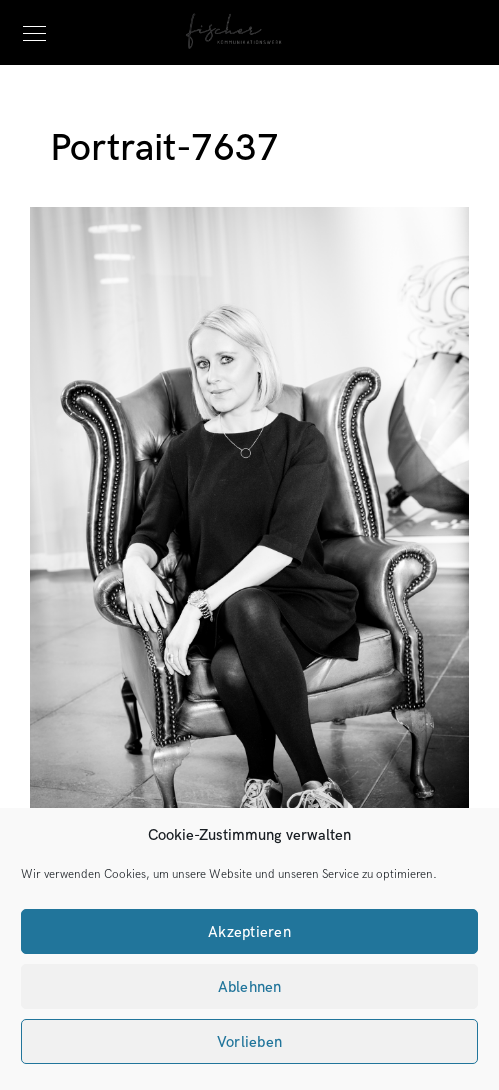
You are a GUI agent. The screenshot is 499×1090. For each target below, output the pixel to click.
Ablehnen (250, 987)
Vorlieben (249, 1042)
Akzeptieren (249, 932)
